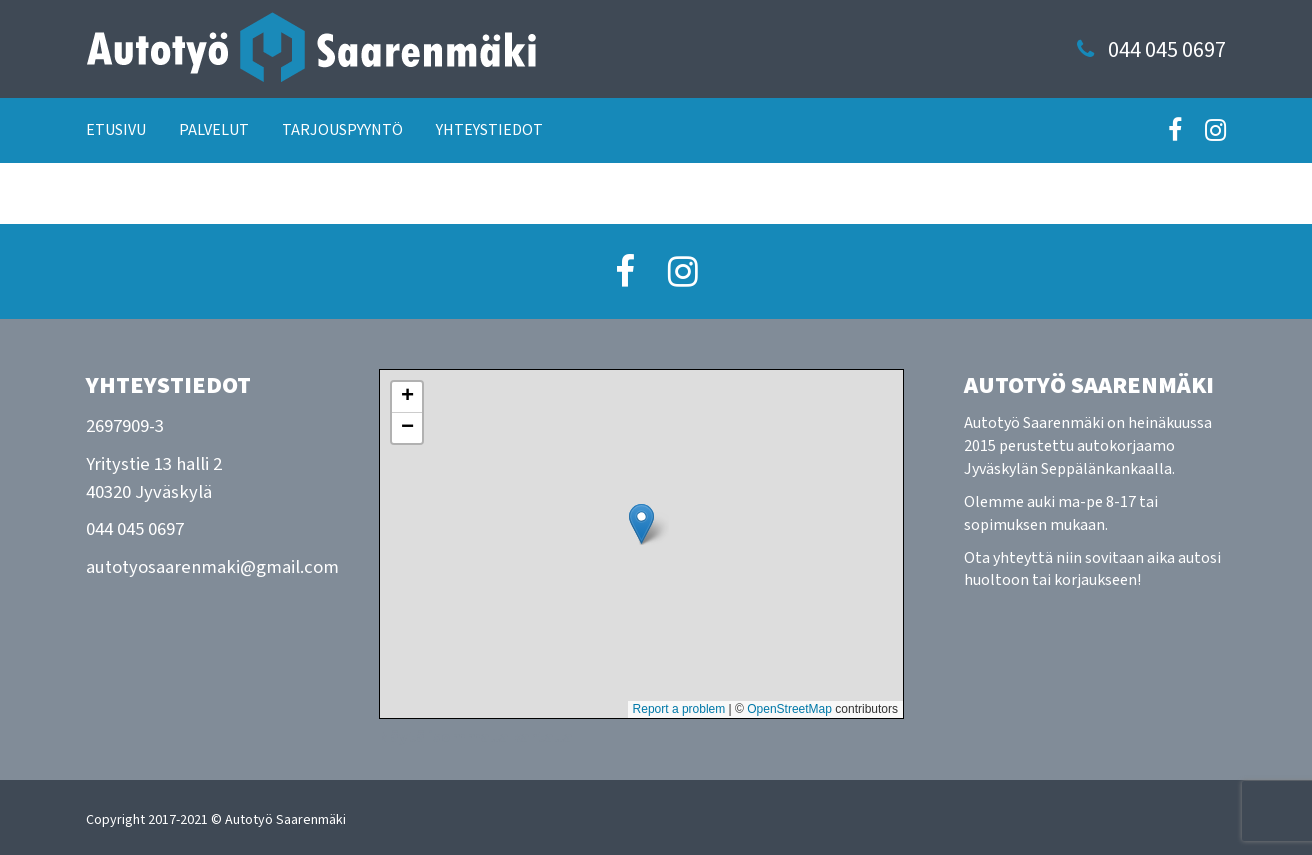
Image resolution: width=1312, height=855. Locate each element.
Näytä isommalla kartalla (476, 737)
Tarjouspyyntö (342, 130)
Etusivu (116, 130)
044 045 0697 (1167, 50)
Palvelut (214, 130)
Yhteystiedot (489, 130)
